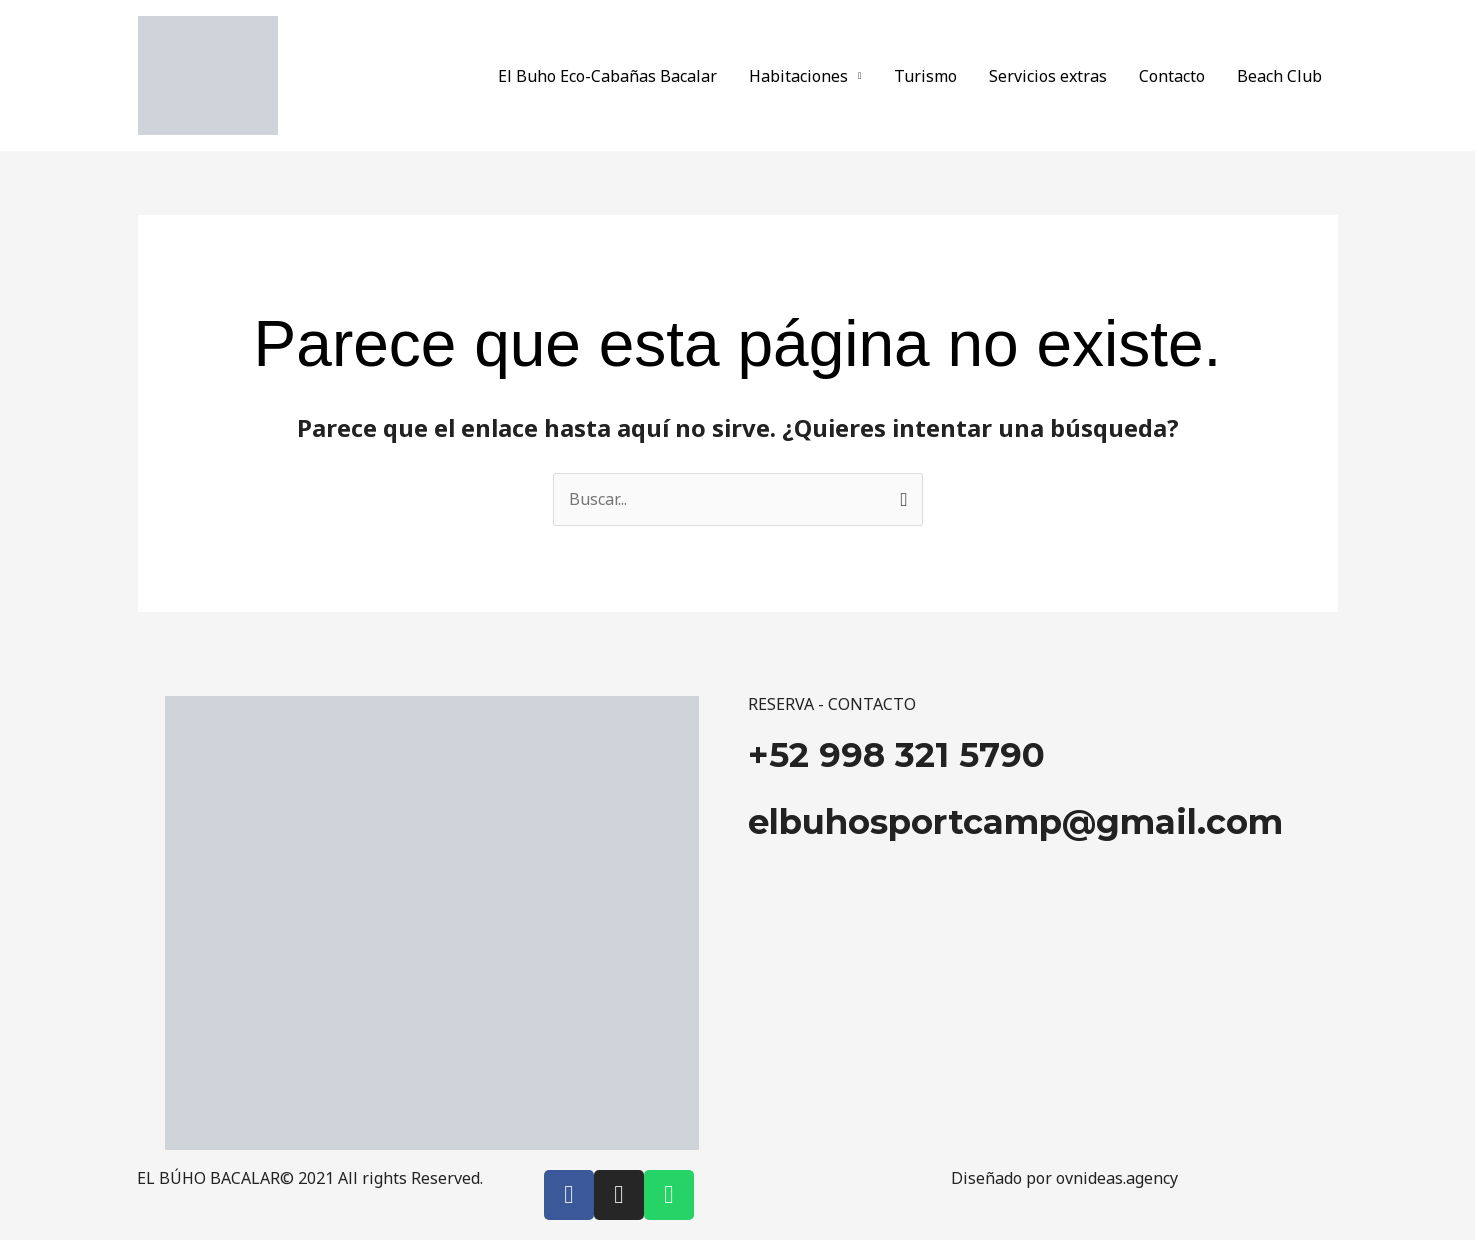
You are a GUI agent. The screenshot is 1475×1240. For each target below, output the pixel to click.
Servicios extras (1048, 76)
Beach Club (1279, 76)
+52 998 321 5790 (896, 755)
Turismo (925, 76)
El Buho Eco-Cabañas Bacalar (607, 76)
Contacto (1172, 76)
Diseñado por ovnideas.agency (1064, 1178)
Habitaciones (798, 76)
